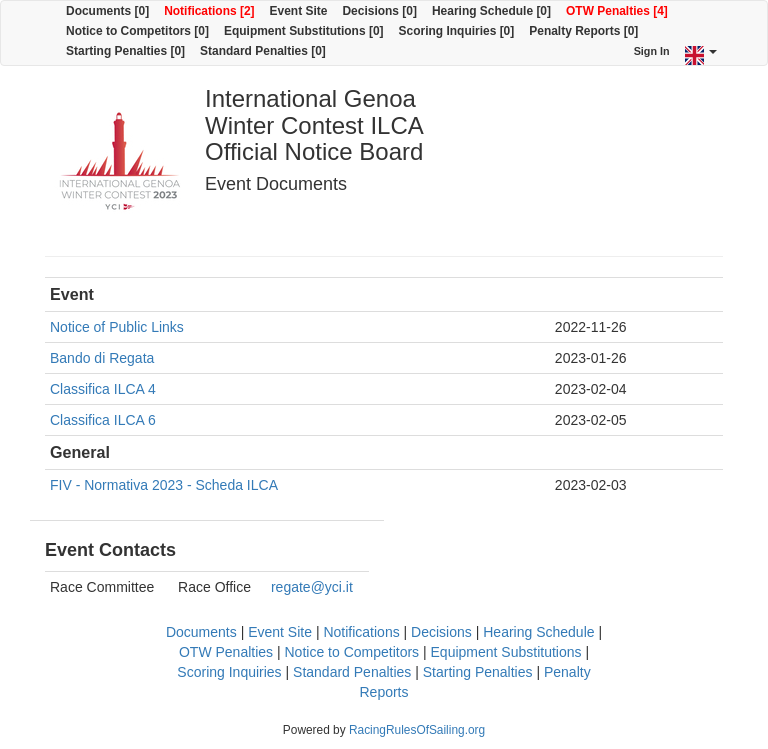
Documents (201, 632)
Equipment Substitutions (506, 652)
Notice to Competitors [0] (137, 31)
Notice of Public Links (117, 327)
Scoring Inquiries (229, 672)
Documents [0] (107, 11)
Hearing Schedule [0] (491, 11)
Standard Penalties (352, 672)
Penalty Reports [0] (583, 31)
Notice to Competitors (352, 652)
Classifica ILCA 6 (103, 420)
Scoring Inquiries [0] (457, 31)
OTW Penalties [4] (617, 11)
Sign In (652, 51)
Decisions (441, 632)
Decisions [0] (379, 11)
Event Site (299, 11)
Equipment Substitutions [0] (304, 31)
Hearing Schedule (538, 632)
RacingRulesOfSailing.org (417, 730)
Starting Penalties (478, 672)
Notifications (361, 632)
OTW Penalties (226, 652)
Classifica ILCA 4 (103, 389)
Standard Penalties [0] (263, 51)
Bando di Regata (102, 358)
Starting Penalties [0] (125, 51)
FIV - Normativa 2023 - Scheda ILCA (164, 485)
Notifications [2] (209, 11)
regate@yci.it (312, 587)
